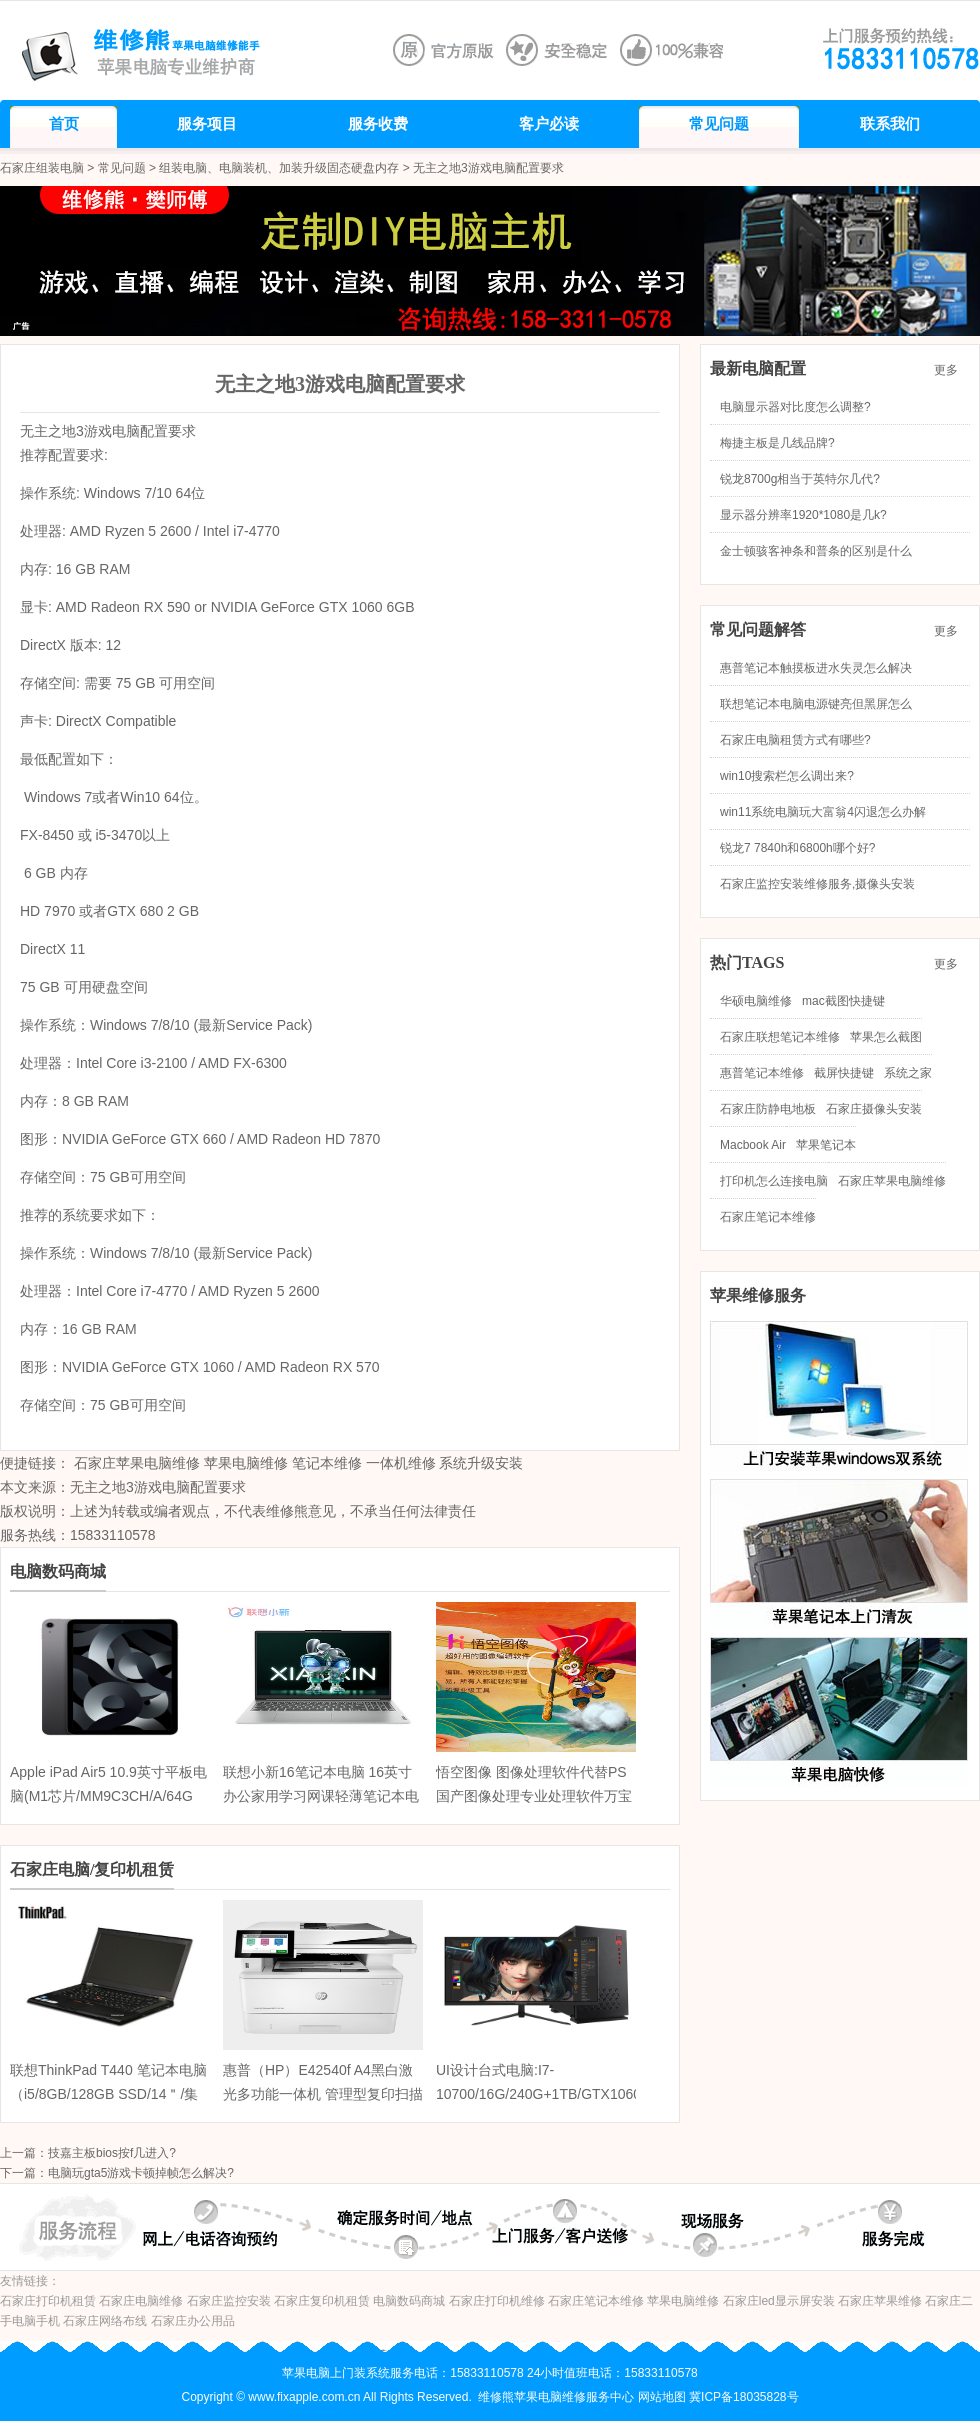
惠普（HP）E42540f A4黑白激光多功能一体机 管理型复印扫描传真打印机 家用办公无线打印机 (323, 2094)
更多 (952, 370)
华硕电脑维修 (756, 1001)
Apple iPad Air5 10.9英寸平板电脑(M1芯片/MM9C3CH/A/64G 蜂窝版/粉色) (108, 1796)
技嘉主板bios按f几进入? (112, 2153)
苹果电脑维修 (246, 1463)
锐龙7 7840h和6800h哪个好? (797, 848)
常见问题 (122, 168)
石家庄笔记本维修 (768, 1217)
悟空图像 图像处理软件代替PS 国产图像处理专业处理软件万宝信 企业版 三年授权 (534, 1796)
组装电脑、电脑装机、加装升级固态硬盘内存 (279, 168)
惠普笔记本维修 (762, 1073)
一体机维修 (401, 1463)
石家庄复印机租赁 (322, 2301)
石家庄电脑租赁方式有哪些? (795, 740)
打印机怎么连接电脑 (774, 1181)
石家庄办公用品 (193, 2321)
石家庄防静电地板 (768, 1109)
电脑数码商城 (409, 2301)
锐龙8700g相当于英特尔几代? (800, 479)
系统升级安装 (481, 1463)
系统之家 (908, 1073)
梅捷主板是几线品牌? (777, 443)
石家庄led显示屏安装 (779, 2301)
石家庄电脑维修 (141, 2301)
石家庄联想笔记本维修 (780, 1037)
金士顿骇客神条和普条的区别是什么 (816, 551)
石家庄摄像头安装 (874, 1109)
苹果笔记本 (826, 1145)
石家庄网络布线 (105, 2321)
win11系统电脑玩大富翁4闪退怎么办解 (823, 812)
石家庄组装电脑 (42, 168)
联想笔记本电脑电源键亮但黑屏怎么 (816, 704)
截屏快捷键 (844, 1073)
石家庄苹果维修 (880, 2301)
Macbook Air (753, 1145)
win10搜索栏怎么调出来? (787, 776)
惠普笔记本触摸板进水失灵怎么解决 (816, 668)
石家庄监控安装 (229, 2301)
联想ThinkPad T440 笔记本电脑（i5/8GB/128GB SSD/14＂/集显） (108, 2094)
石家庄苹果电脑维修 (137, 1463)
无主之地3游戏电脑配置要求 (158, 1487)
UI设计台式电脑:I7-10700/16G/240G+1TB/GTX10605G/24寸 (557, 2094)
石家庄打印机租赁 (48, 2301)
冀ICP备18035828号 (743, 2397)
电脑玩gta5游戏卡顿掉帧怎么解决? (141, 2173)
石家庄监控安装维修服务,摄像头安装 (817, 884)
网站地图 (662, 2397)
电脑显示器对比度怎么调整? (795, 407)
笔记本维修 (327, 1463)
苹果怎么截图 (886, 1037)
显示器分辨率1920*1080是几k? (803, 515)
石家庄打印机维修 (497, 2301)
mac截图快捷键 (843, 1001)
